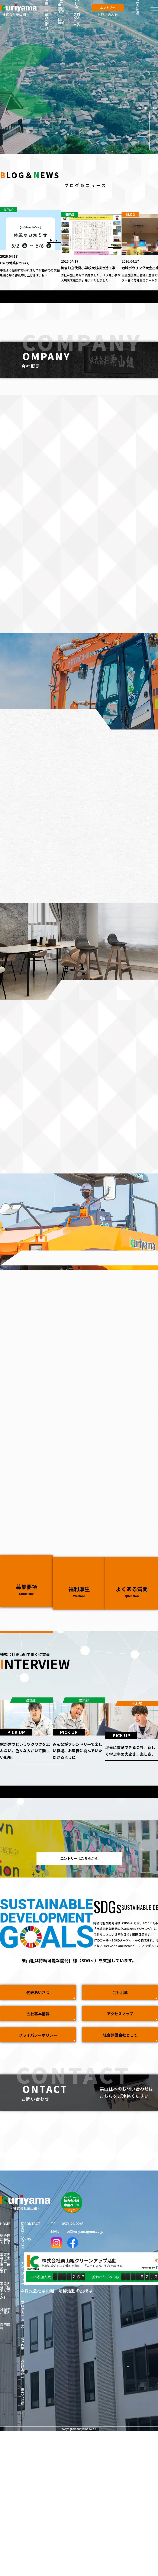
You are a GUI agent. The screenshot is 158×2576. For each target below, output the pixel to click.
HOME (5, 2368)
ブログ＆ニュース (22, 2459)
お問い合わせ (22, 2513)
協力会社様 (22, 2541)
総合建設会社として (5, 2384)
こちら (100, 2435)
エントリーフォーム (22, 2421)
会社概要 (22, 2488)
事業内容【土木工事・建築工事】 (5, 2407)
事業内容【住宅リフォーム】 (5, 2435)
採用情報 (5, 2471)
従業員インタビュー (22, 2382)
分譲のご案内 (5, 2455)
